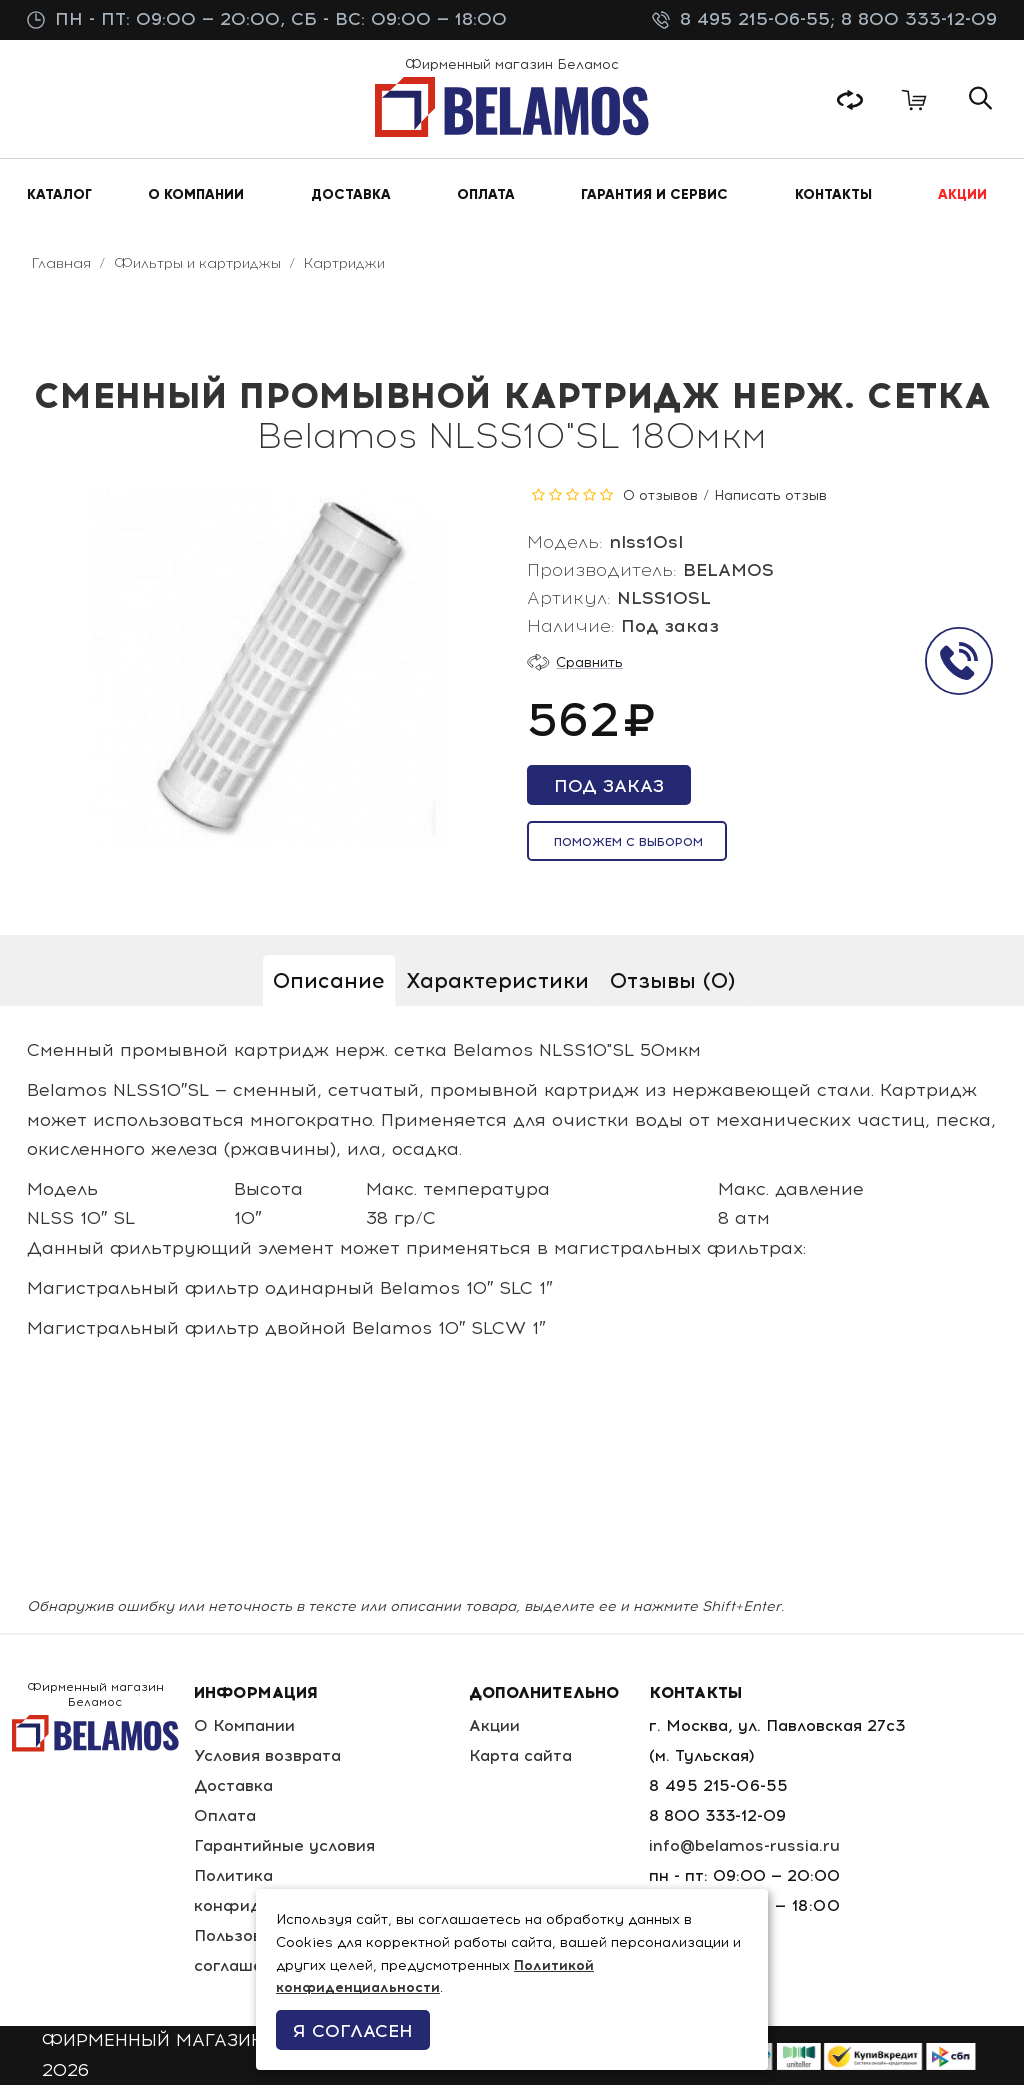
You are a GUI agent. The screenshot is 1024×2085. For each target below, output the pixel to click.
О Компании (244, 1725)
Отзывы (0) (672, 980)
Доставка (233, 1785)
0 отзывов (660, 495)
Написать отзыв (770, 495)
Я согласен (353, 2031)
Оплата (225, 1815)
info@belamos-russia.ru (744, 1845)
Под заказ (609, 786)
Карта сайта (520, 1755)
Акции (494, 1725)
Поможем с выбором (628, 842)
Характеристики (497, 980)
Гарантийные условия (284, 1845)
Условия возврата (267, 1755)
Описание (329, 980)
